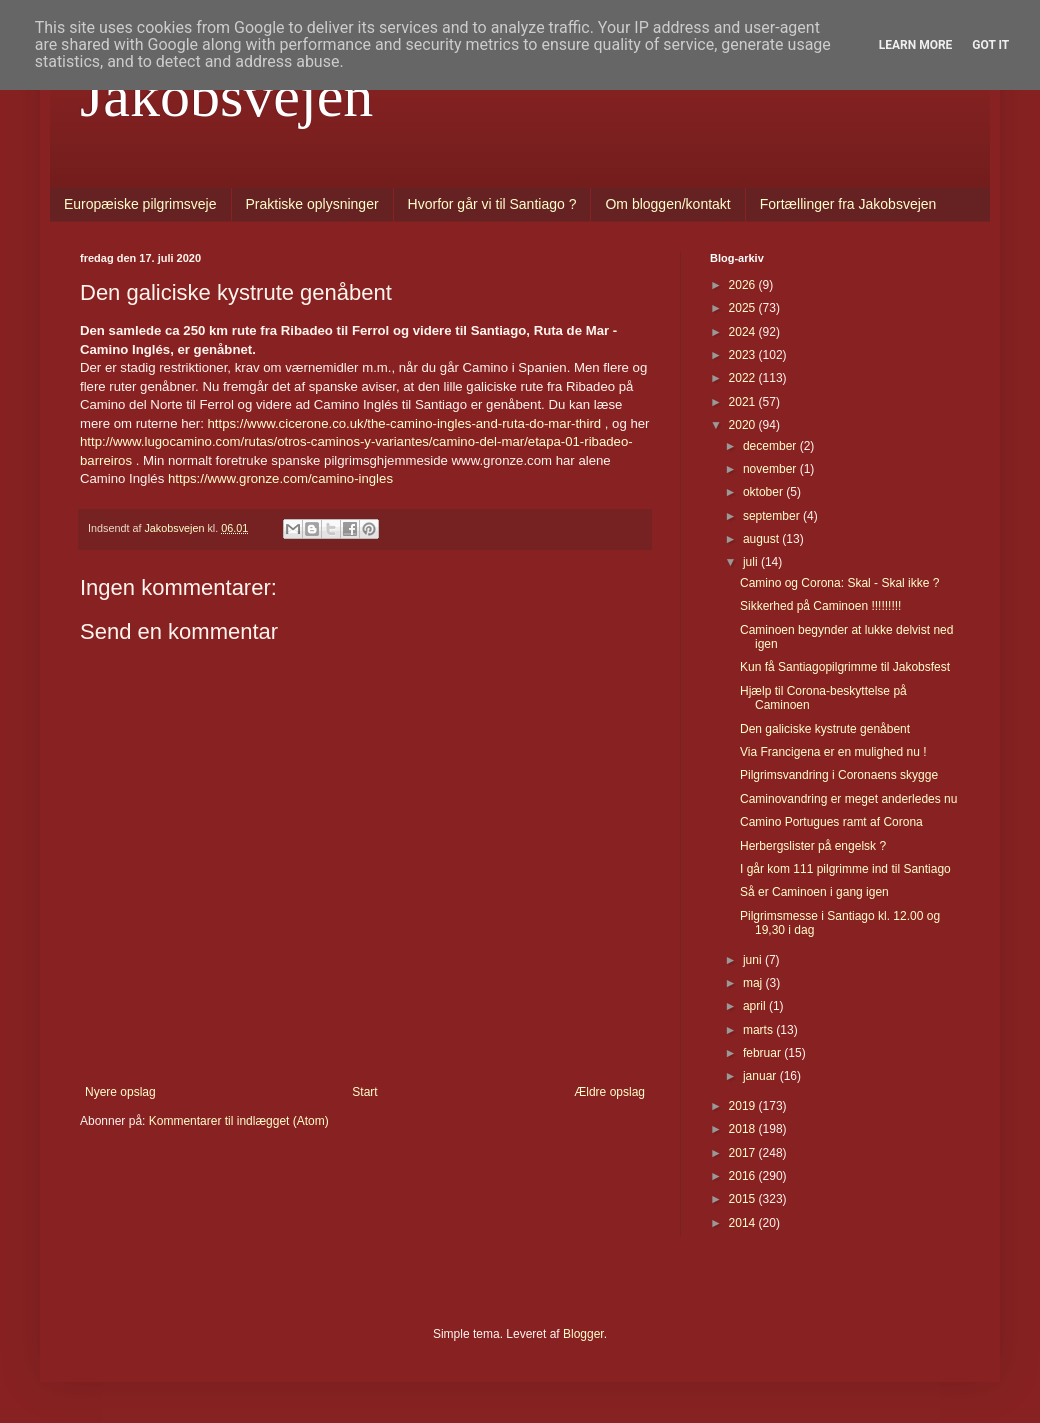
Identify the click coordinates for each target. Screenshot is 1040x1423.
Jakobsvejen (226, 96)
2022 (744, 378)
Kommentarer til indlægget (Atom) (239, 1121)
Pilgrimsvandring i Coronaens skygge (839, 775)
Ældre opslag (609, 1092)
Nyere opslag (120, 1092)
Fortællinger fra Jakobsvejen (848, 204)
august (762, 539)
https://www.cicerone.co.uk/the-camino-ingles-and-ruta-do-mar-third (405, 423)
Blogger (583, 1334)
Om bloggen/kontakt (667, 204)
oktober (764, 492)
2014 (744, 1223)
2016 (744, 1176)
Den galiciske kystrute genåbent (825, 729)
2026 (744, 285)
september (773, 516)
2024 (744, 332)
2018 (744, 1129)
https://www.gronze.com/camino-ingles (280, 478)
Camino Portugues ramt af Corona (831, 822)
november (771, 469)
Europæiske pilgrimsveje (140, 204)
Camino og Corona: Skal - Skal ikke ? (839, 583)
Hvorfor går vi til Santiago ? (492, 204)
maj (754, 983)
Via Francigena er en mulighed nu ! (833, 752)
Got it (990, 45)
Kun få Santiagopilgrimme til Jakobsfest (845, 667)
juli (752, 562)
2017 (744, 1153)
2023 (744, 355)
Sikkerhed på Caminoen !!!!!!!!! (820, 606)
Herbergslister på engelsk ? (813, 846)
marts (759, 1030)
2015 (744, 1199)
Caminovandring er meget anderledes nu (848, 799)
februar (763, 1053)
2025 (744, 308)
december (771, 446)
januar (761, 1076)
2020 (744, 425)
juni (754, 960)
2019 (744, 1106)
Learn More (916, 45)
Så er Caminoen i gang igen (814, 892)
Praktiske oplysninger (312, 204)
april (756, 1006)
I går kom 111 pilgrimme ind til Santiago (845, 869)
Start (364, 1092)
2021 (744, 402)
